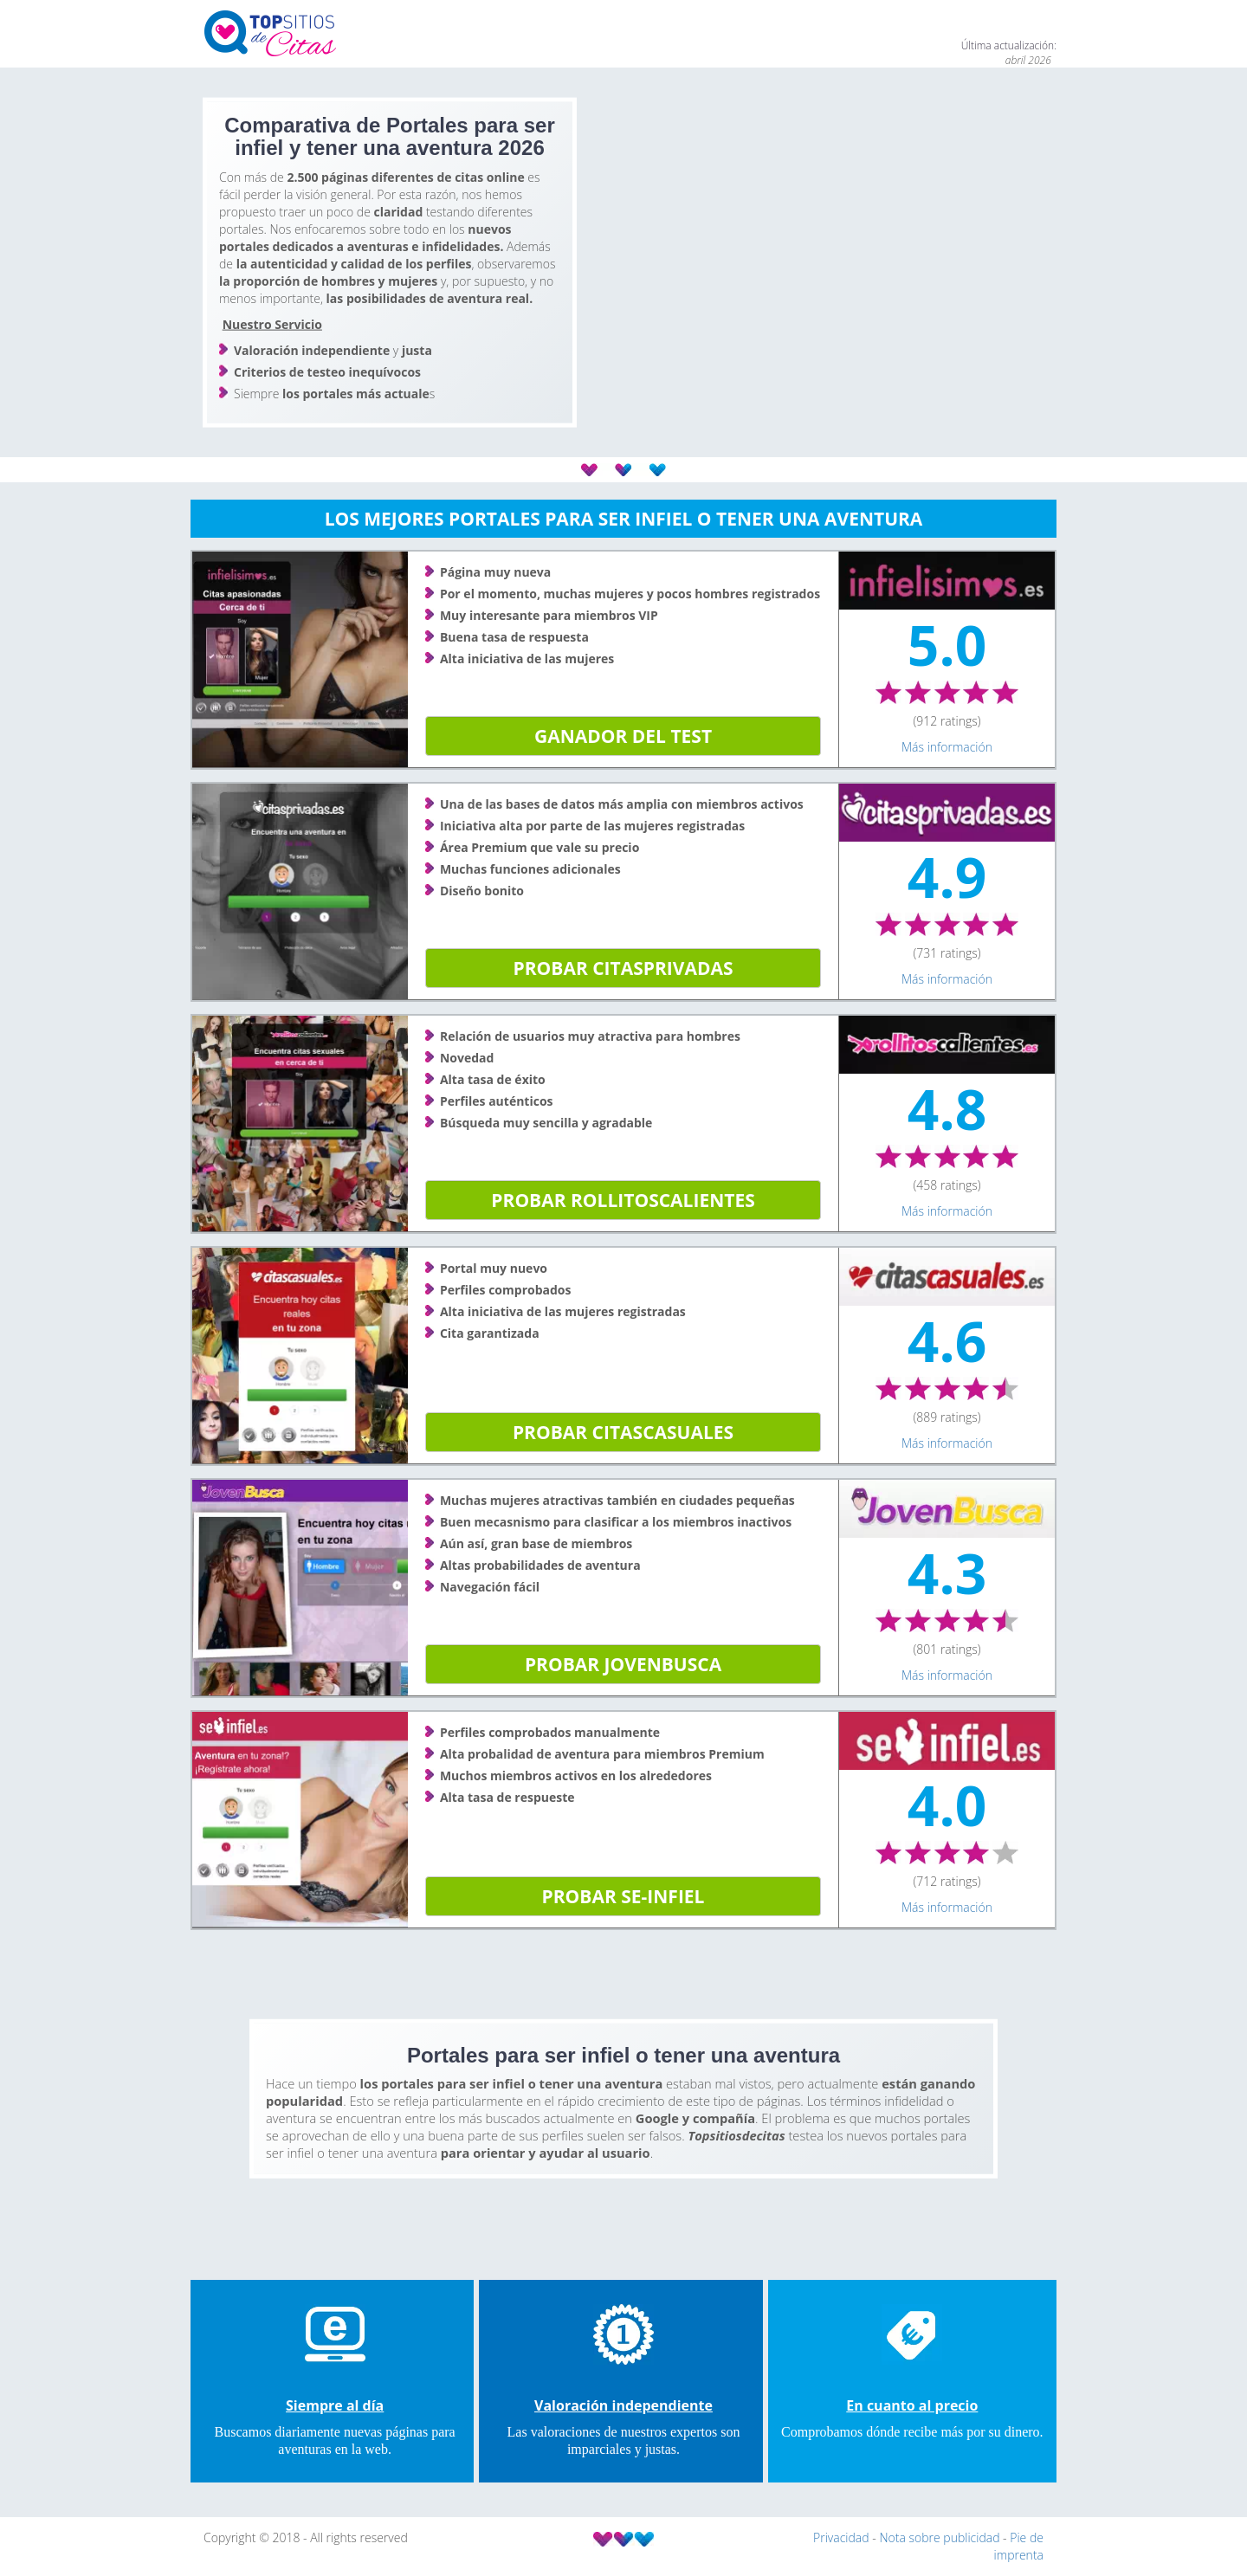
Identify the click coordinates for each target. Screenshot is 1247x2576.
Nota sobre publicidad (941, 2537)
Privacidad (842, 2537)
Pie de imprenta (1018, 2546)
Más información (946, 747)
